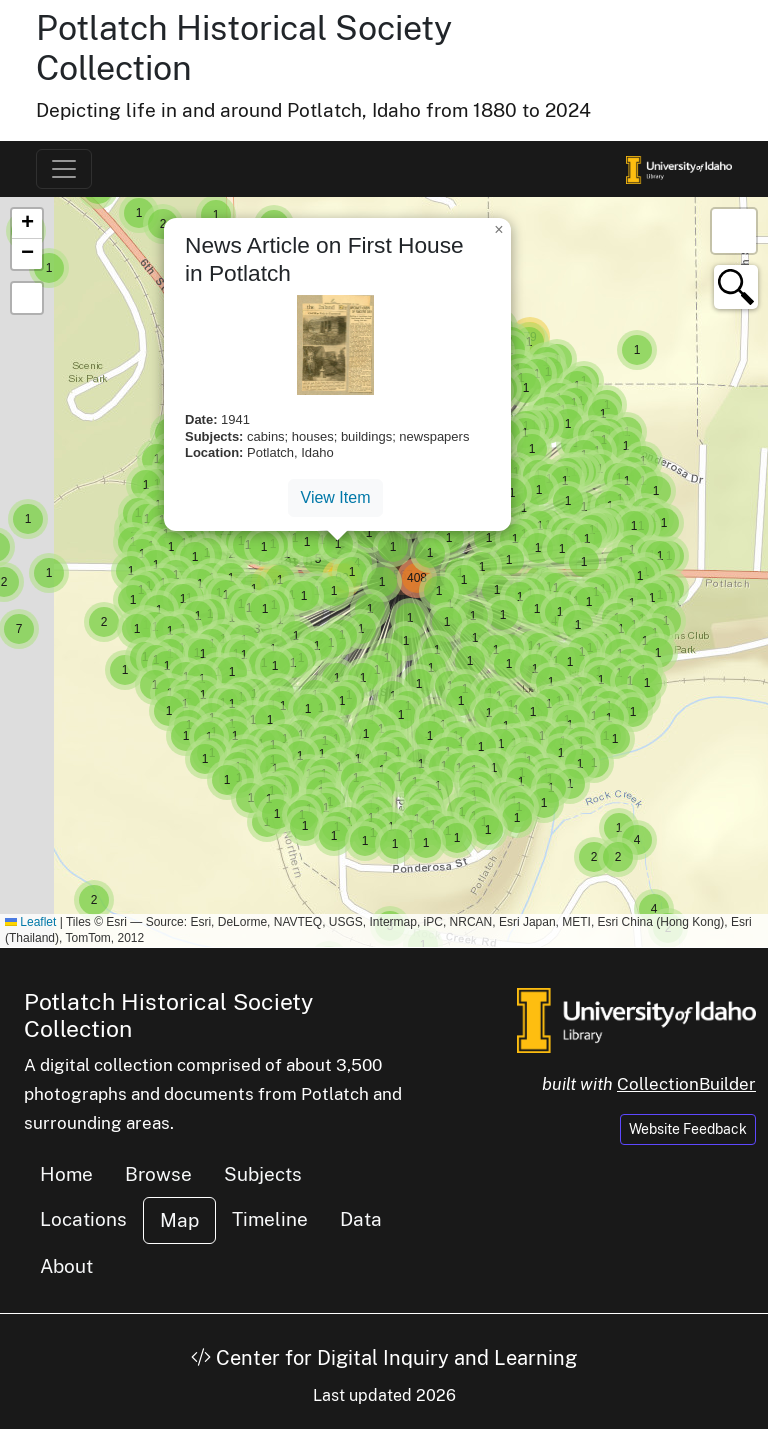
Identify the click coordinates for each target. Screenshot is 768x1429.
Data (361, 1219)
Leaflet (30, 922)
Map (179, 1220)
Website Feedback (688, 1129)
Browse (158, 1174)
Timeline (270, 1219)
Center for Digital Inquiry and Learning (384, 1358)
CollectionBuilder (686, 1084)
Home (66, 1174)
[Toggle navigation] (64, 169)
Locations (83, 1219)
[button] (94, 900)
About (66, 1266)
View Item (336, 497)
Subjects (263, 1174)
